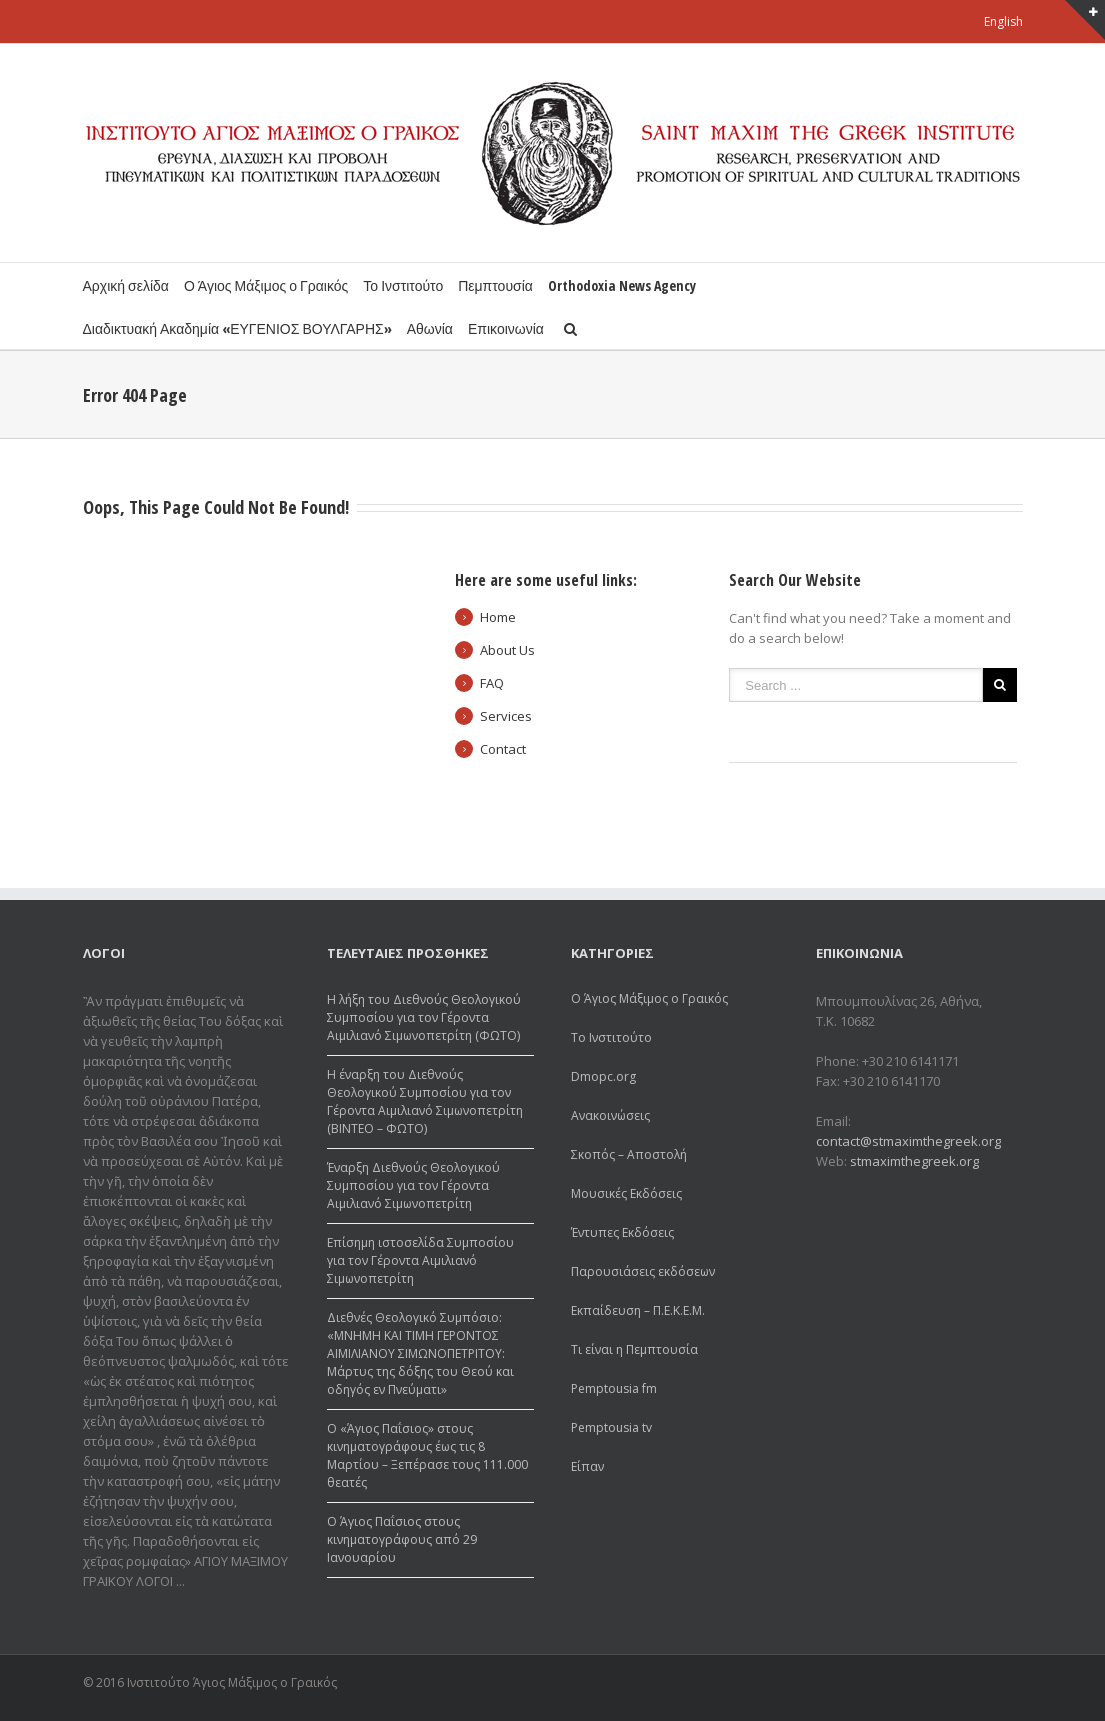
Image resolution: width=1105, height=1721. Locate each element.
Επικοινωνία (506, 328)
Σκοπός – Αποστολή (629, 1154)
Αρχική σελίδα (126, 285)
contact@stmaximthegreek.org (908, 1141)
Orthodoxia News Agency (622, 285)
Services (506, 716)
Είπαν (587, 1466)
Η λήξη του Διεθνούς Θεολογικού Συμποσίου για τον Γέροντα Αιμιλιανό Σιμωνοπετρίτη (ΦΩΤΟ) (424, 1017)
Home (498, 617)
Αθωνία (430, 328)
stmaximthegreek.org (914, 1161)
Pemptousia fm (614, 1388)
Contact (503, 749)
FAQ (492, 683)
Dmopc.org (603, 1076)
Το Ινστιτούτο (403, 285)
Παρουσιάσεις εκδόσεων (643, 1271)
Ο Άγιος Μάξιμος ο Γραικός (266, 285)
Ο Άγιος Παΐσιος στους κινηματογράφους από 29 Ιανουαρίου (402, 1539)
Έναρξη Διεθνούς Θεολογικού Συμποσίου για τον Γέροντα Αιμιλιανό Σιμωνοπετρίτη (413, 1185)
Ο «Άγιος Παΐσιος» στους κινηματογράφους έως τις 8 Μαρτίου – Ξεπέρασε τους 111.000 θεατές (427, 1455)
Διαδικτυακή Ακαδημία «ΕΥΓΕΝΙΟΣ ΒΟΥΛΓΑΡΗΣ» (237, 328)
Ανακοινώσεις (610, 1115)
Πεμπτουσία (495, 285)
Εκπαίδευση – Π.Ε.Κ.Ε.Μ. (638, 1310)
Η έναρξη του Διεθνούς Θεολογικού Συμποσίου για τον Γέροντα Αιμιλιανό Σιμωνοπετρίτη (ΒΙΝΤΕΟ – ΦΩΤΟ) (425, 1101)
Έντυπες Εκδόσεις (622, 1232)
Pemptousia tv (611, 1427)
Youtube (1011, 1685)
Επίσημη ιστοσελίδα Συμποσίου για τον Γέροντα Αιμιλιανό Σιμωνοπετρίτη (420, 1260)
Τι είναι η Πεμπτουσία (634, 1349)
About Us (507, 650)
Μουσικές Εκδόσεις (626, 1193)
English (1003, 21)
